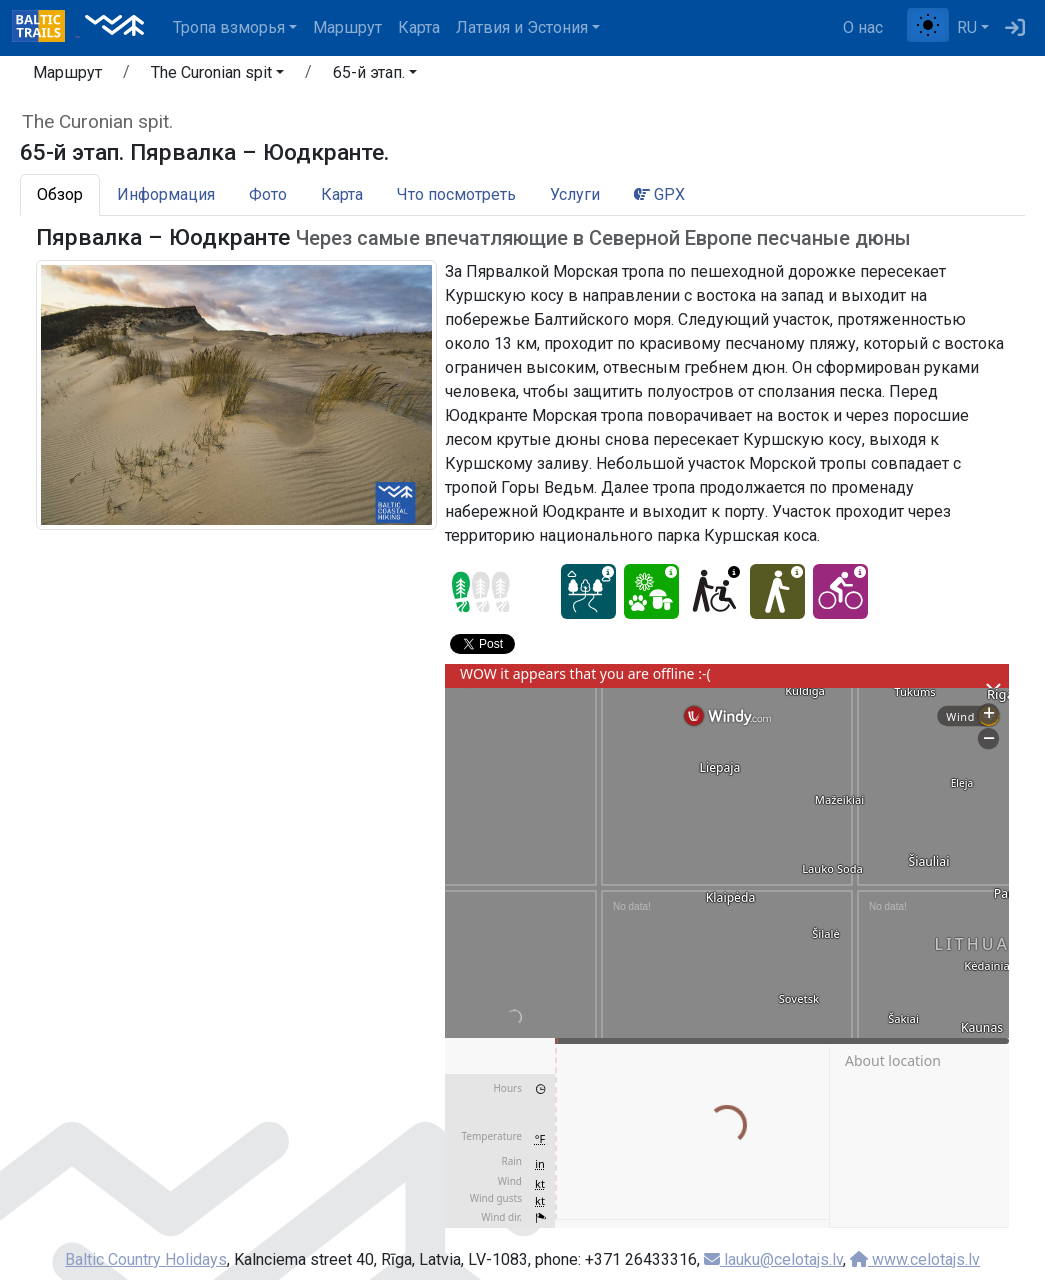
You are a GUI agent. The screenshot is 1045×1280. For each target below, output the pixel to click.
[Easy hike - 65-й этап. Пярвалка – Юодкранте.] (777, 591)
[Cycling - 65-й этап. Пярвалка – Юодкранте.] (840, 591)
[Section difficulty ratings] (481, 592)
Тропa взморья (229, 27)
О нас (863, 27)
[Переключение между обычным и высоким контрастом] (928, 25)
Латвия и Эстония (522, 27)
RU (967, 27)
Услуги (575, 194)
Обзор (60, 194)
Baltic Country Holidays (146, 1259)
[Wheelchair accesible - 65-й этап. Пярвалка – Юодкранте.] (714, 591)
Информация (166, 194)
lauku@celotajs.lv (773, 1259)
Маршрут (347, 27)
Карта (419, 27)
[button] (217, 76)
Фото (268, 194)
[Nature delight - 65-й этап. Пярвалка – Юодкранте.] (651, 591)
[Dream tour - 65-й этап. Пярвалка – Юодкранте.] (588, 591)
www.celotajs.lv (915, 1259)
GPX (659, 194)
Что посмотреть (456, 194)
